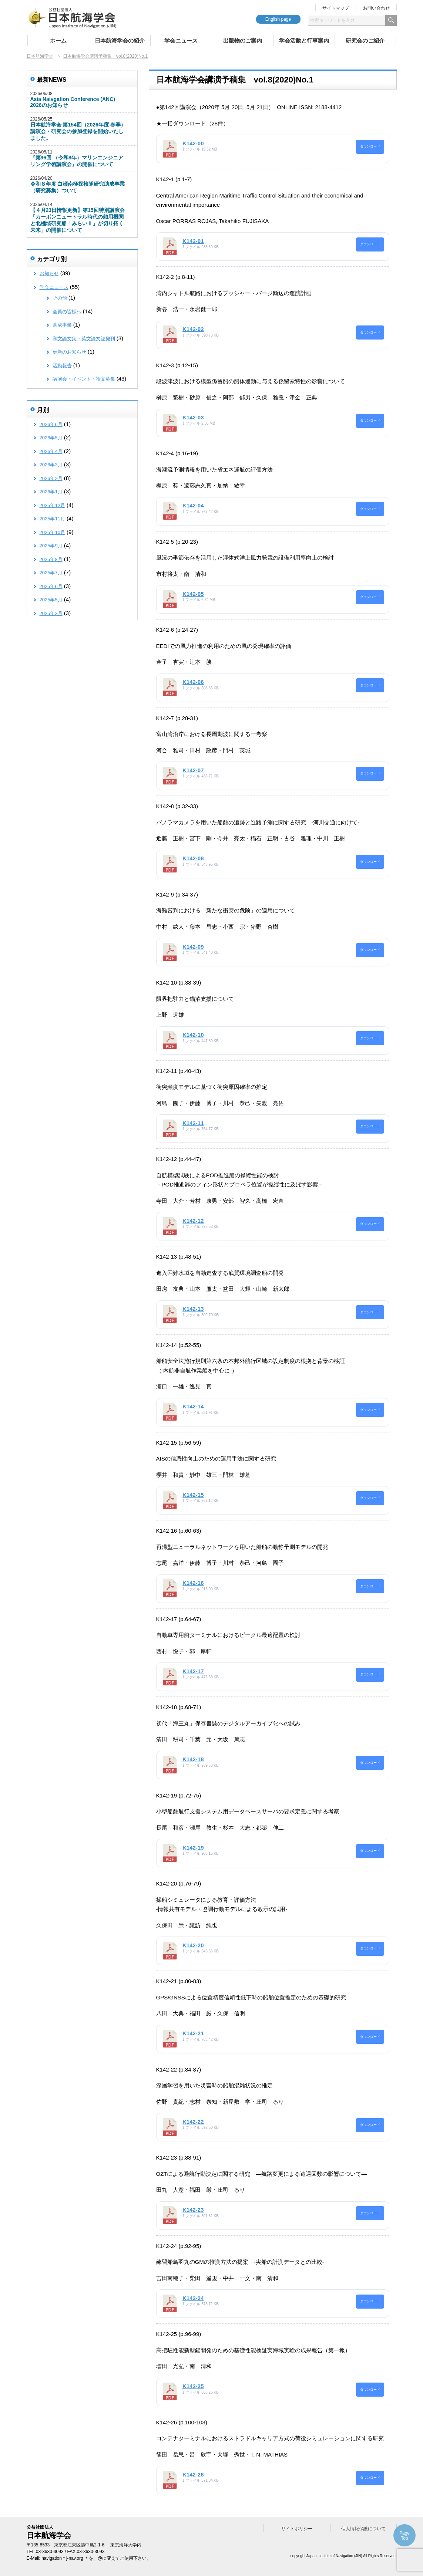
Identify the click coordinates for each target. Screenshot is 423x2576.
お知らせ (49, 273)
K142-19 (193, 1847)
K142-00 (193, 143)
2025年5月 (51, 599)
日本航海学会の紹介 (120, 40)
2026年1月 (51, 491)
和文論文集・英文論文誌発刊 (84, 338)
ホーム (58, 40)
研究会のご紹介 (365, 40)
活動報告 (62, 365)
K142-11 (193, 1123)
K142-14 (193, 1406)
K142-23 (193, 2210)
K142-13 (193, 1309)
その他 (60, 298)
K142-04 (193, 505)
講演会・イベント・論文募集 (84, 379)
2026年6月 (51, 424)
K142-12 (193, 1221)
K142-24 (193, 2298)
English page (278, 19)
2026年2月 (51, 478)
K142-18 (193, 1759)
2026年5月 (51, 437)
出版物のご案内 (242, 40)
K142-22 (193, 2121)
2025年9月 (51, 545)
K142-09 (193, 946)
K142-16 (193, 1583)
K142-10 (193, 1035)
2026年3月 (51, 464)
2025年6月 (51, 586)
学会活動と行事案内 (304, 40)
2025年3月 (51, 613)
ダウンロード (370, 146)
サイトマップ (335, 8)
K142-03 (193, 417)
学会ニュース (181, 40)
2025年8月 (51, 559)
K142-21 (193, 2033)
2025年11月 (52, 518)
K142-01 (193, 241)
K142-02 (193, 329)
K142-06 (193, 682)
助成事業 (62, 325)
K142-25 (193, 2386)
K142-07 (193, 770)
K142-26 (193, 2474)
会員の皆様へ (67, 311)
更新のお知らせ (69, 352)
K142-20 (193, 1945)
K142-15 (193, 1495)
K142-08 (193, 858)
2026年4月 (51, 451)
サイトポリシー (296, 2528)
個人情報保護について (363, 2528)
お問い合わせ (376, 8)
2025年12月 (52, 505)
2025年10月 (52, 532)
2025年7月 (51, 572)
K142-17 (193, 1671)
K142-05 (193, 594)
